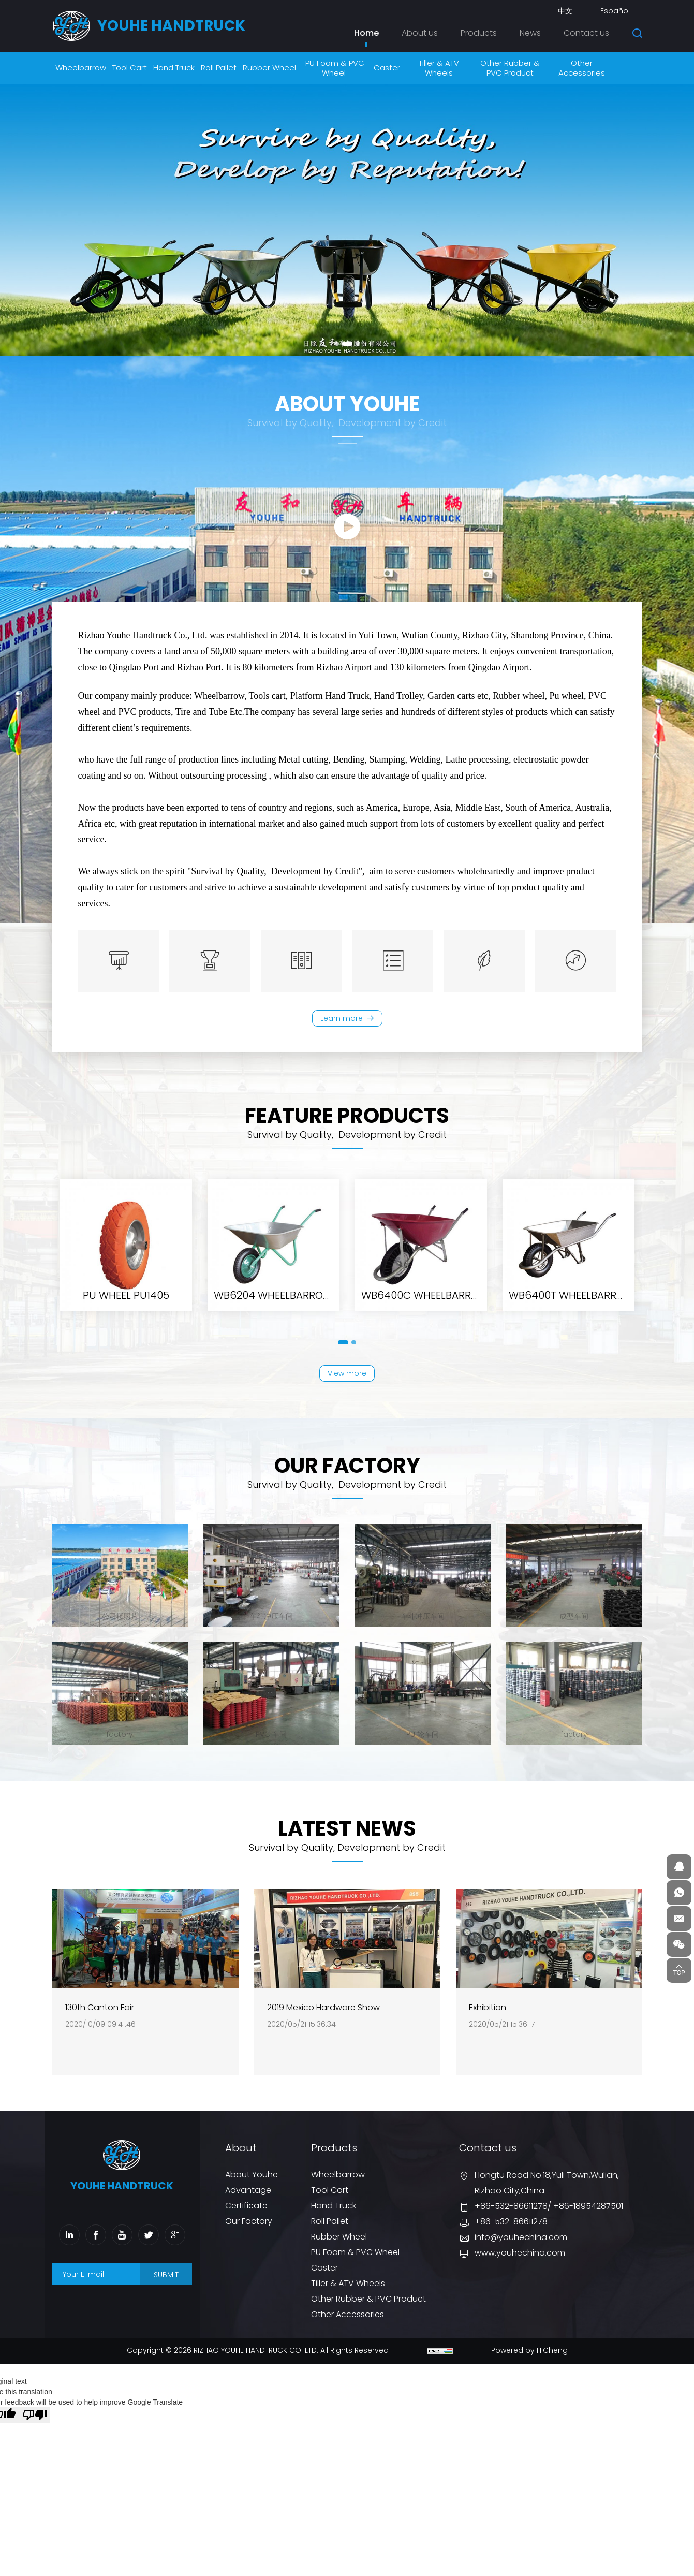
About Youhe (251, 2184)
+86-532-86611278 (511, 2215)
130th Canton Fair (99, 2030)
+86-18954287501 (588, 2215)
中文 (565, 11)
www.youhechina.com (520, 2262)
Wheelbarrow (338, 2184)
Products (479, 33)
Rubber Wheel (339, 2246)
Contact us (586, 33)
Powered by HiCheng (529, 2359)
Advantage (248, 2199)
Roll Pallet (329, 2230)
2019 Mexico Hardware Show (323, 2030)
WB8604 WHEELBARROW (126, 1310)
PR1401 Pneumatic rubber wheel (441, 1310)
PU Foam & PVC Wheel (355, 2261)
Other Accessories (347, 2324)
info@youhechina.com (521, 2246)
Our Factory (248, 2230)
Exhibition (487, 2030)
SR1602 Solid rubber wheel (574, 1310)
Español (615, 11)
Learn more (341, 1020)
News (530, 33)
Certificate (246, 2215)
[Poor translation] (34, 2424)
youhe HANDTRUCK (171, 26)
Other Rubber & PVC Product (368, 2308)
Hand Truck (333, 2215)
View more (347, 1380)
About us (420, 33)
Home (366, 33)
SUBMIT (166, 2284)
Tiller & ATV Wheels (348, 2293)
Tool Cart (329, 2199)
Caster (324, 2277)
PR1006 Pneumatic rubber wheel (295, 1310)
